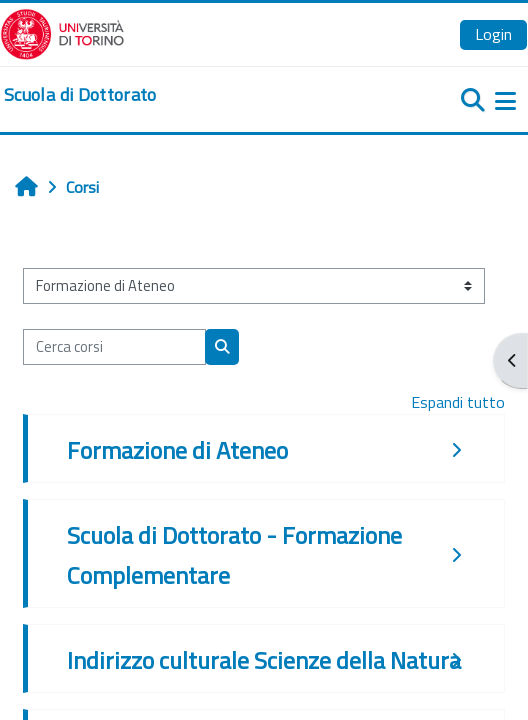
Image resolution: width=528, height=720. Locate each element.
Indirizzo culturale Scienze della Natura (264, 660)
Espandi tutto (458, 402)
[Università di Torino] (62, 32)
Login (493, 34)
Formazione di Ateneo (177, 450)
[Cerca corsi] (114, 347)
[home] (80, 95)
